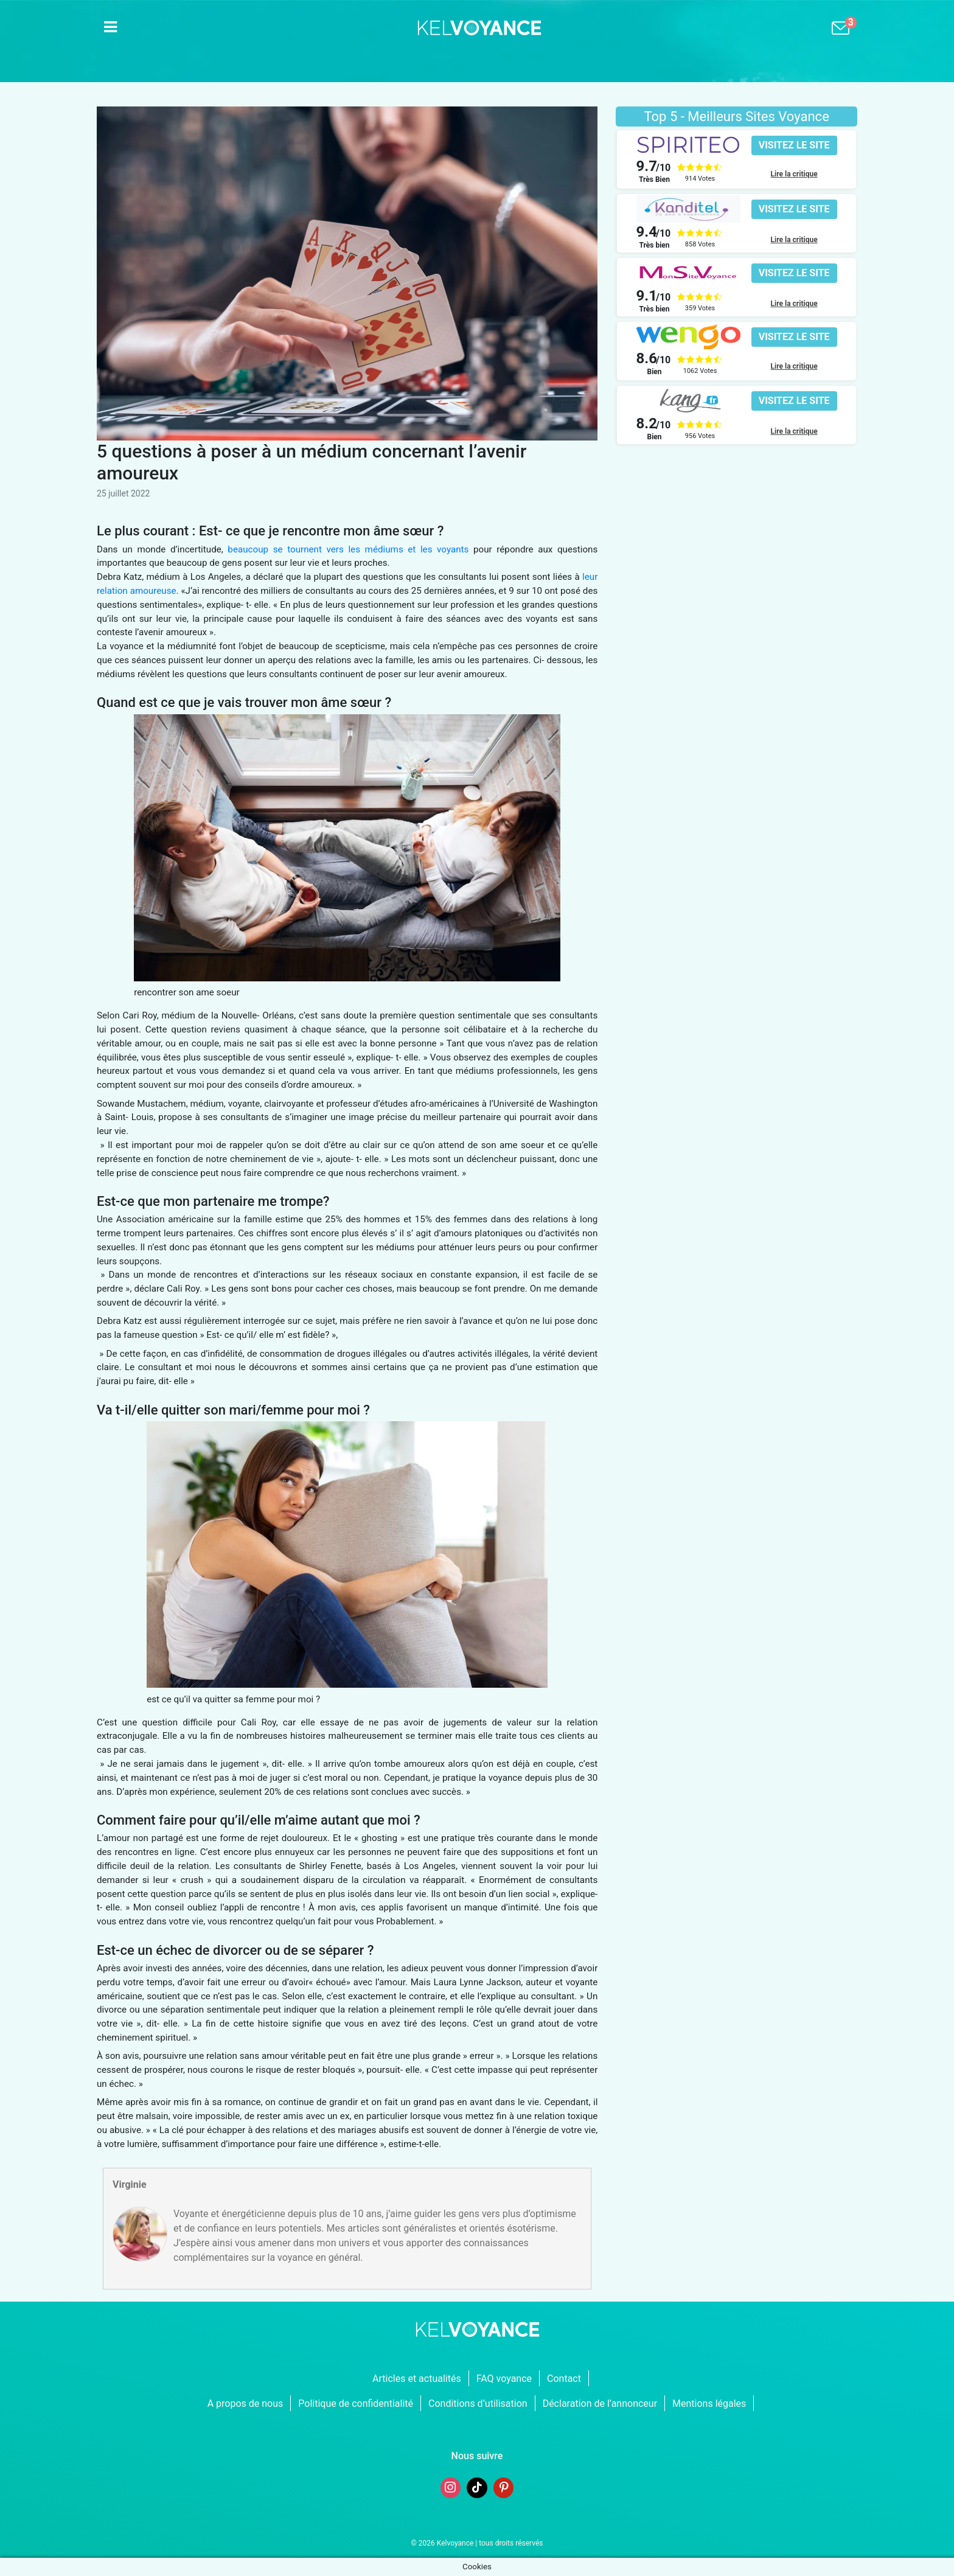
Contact (564, 2378)
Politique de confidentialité (355, 2403)
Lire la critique (794, 174)
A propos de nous (245, 2403)
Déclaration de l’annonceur (600, 2403)
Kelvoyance (455, 2543)
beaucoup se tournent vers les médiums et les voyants (348, 549)
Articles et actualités (416, 2378)
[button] (794, 145)
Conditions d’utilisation (477, 2403)
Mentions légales (709, 2403)
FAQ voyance (504, 2378)
